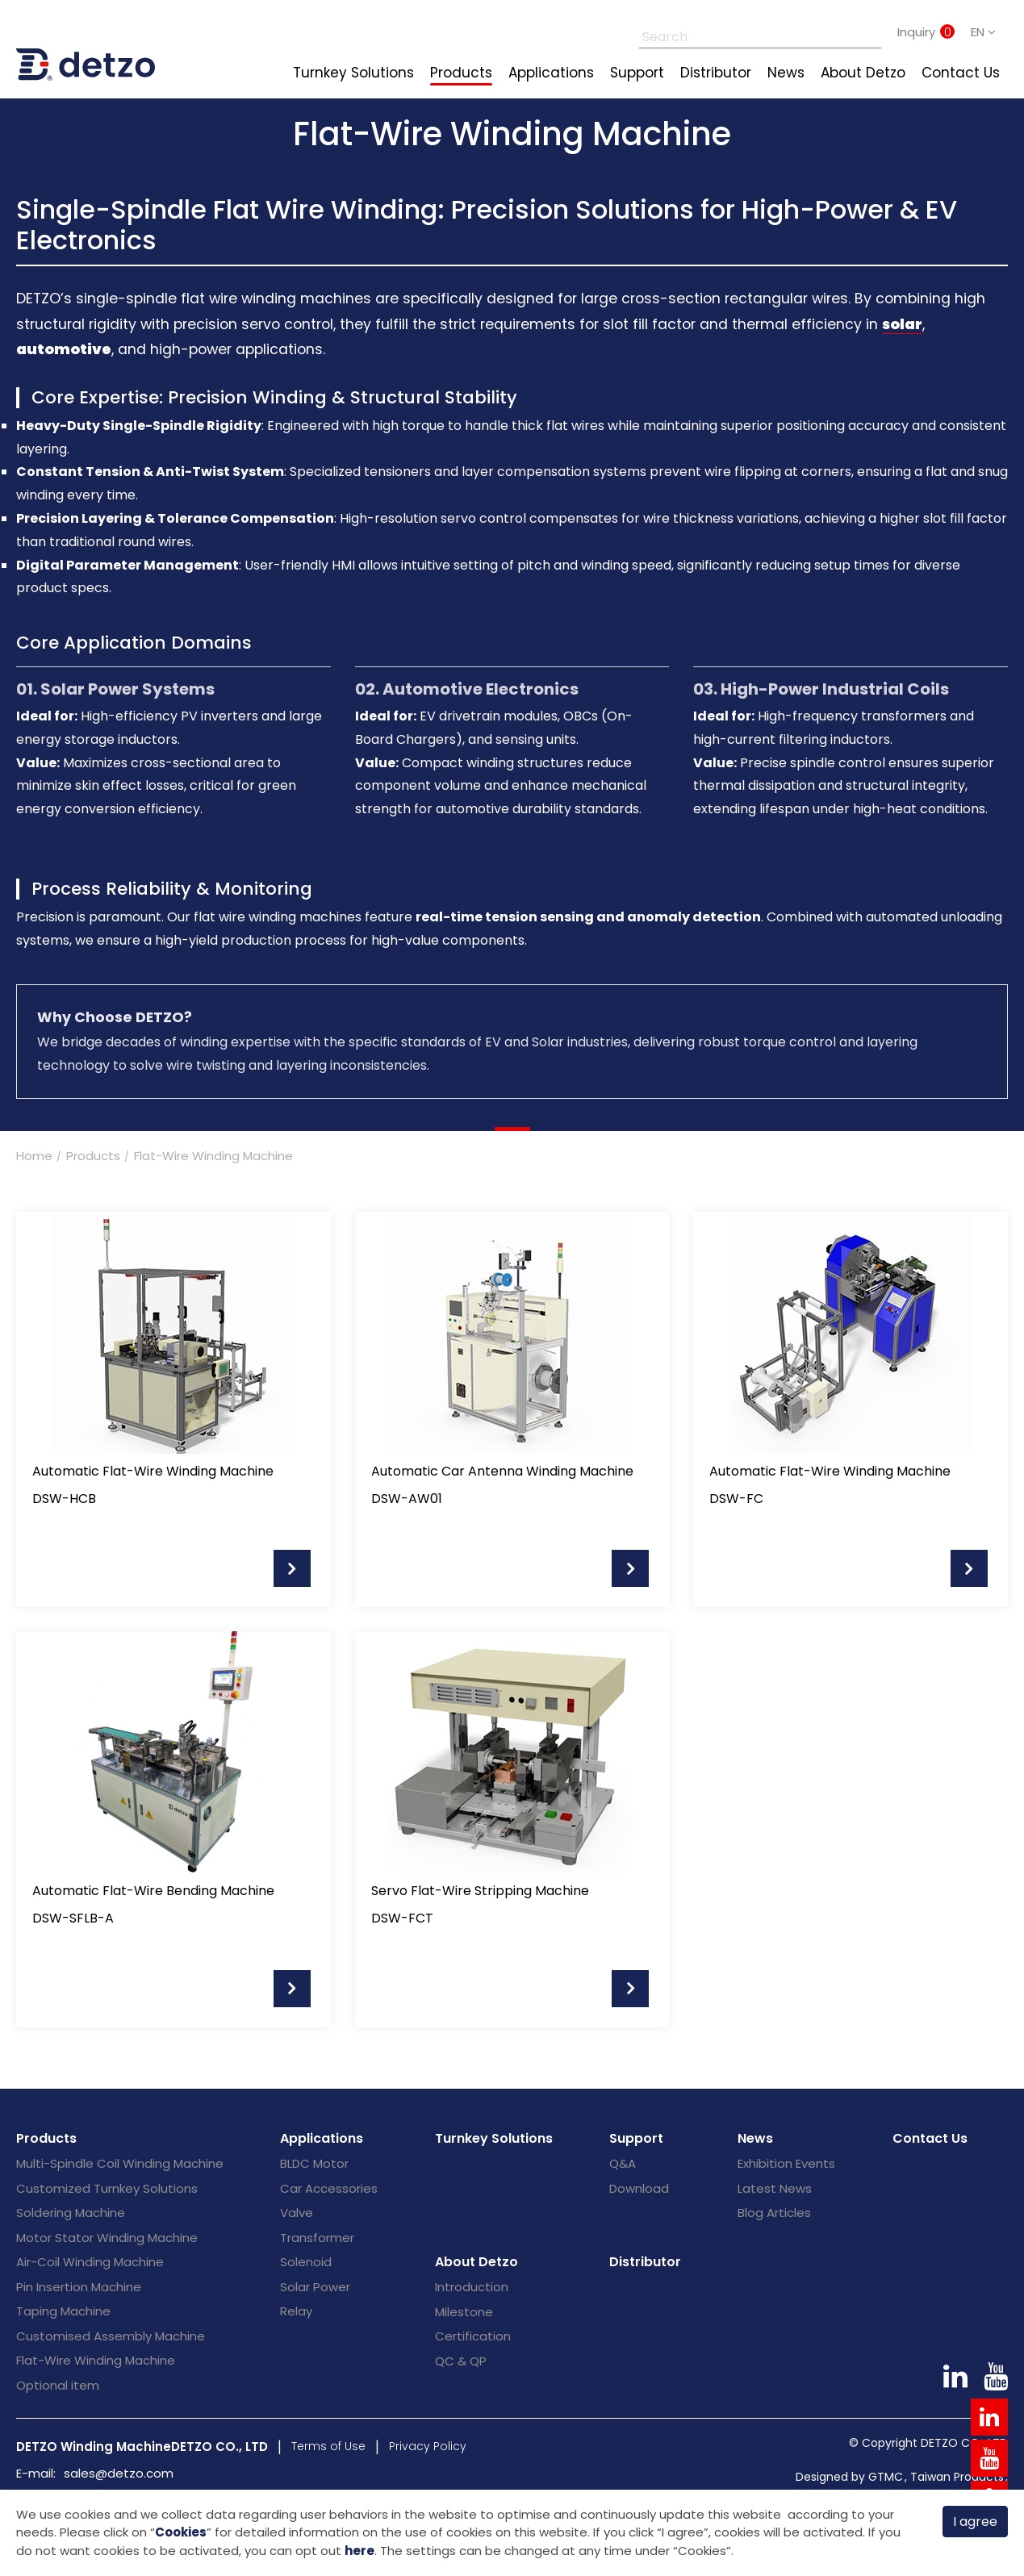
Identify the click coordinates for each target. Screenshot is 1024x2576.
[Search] (742, 32)
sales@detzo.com (118, 2473)
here (359, 2550)
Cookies (181, 2531)
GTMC (885, 2477)
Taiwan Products (957, 2477)
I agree (975, 2520)
